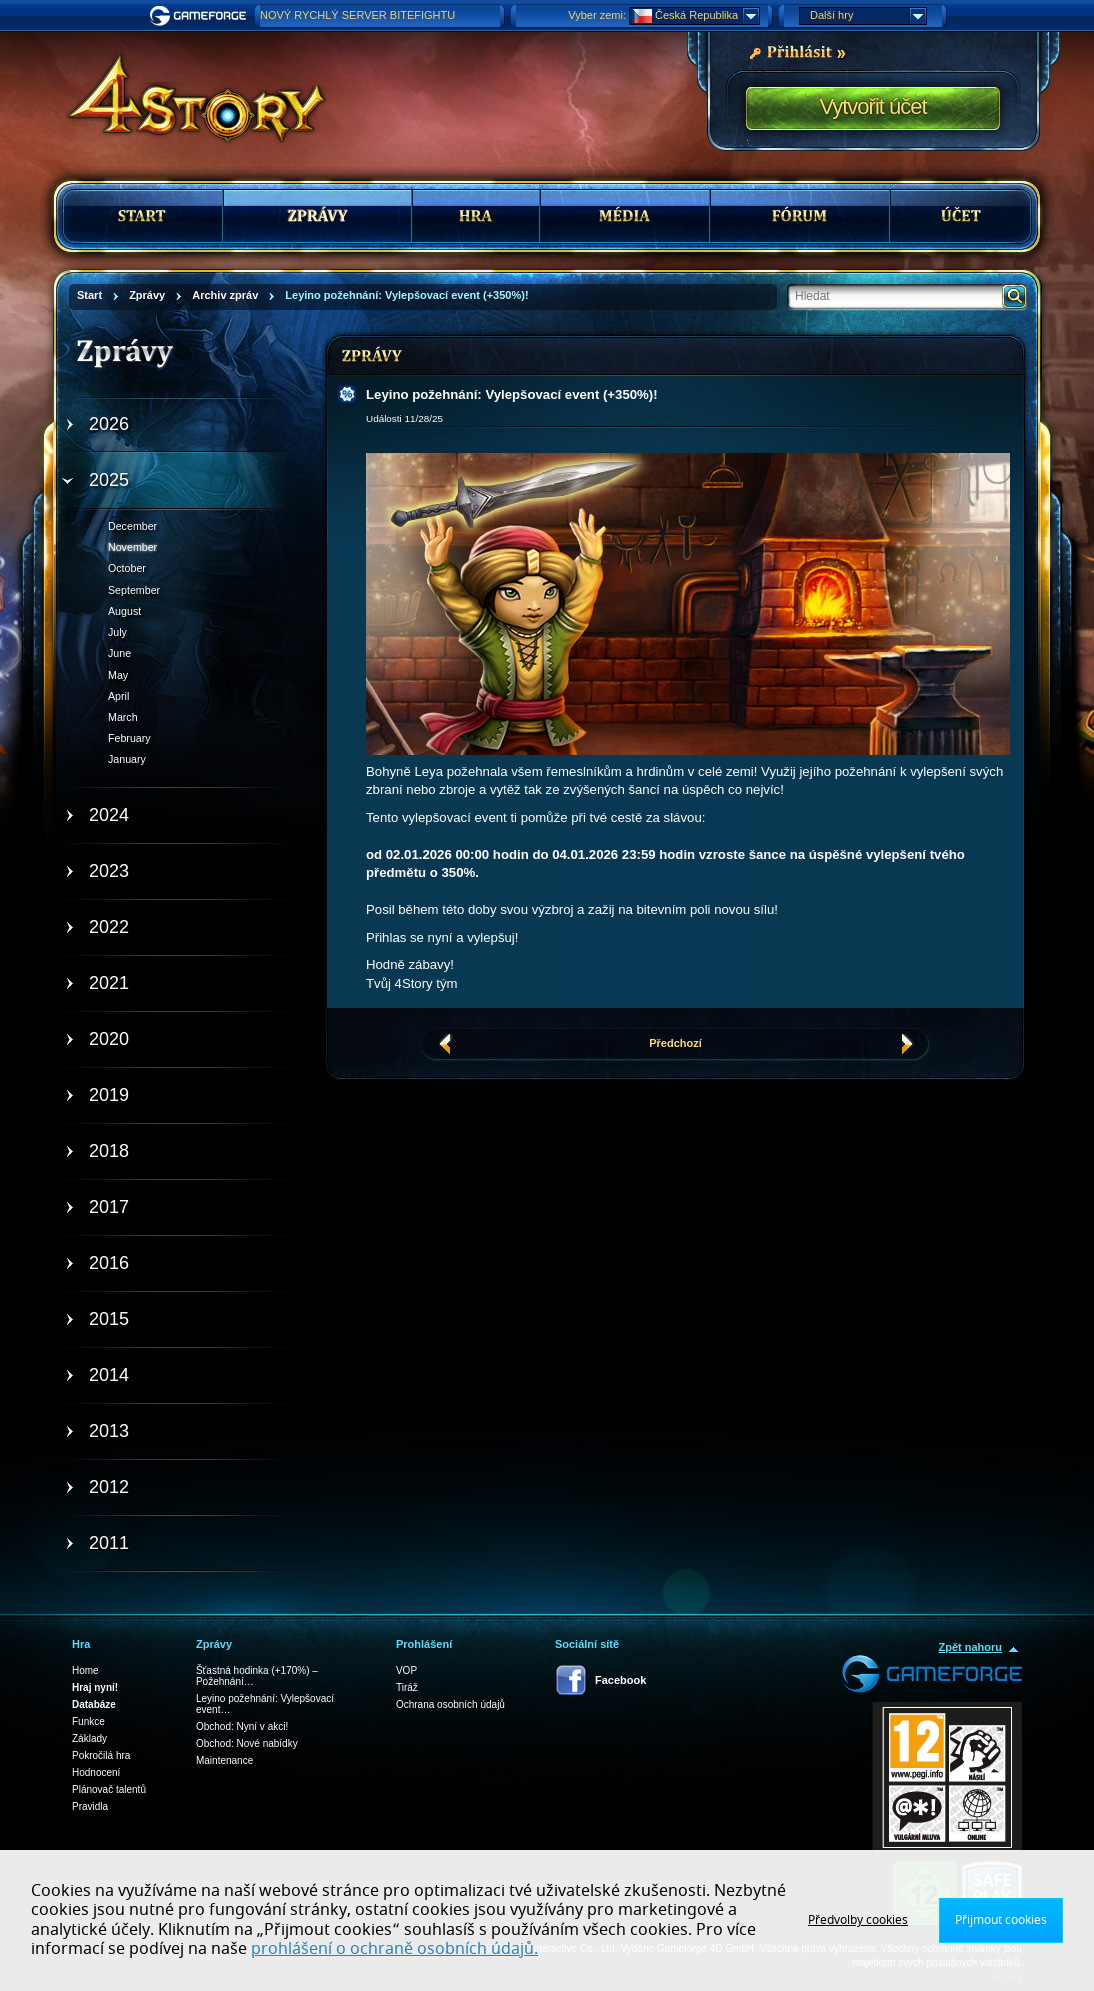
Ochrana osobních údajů (450, 1704)
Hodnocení (96, 1772)
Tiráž (407, 1687)
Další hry (868, 16)
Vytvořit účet (872, 106)
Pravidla (90, 1806)
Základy (89, 1738)
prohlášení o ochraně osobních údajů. (394, 1949)
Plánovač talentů (109, 1789)
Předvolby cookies (858, 1920)
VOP (406, 1670)
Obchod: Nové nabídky (247, 1743)
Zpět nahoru (970, 1647)
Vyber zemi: (597, 15)
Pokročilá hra (101, 1755)
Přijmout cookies (1001, 1920)
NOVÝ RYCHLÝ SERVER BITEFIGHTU (357, 15)
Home (85, 1670)
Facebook (620, 1680)
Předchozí (675, 1043)
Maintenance (224, 1760)
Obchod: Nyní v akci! (242, 1726)
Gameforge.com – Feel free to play (201, 16)
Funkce (88, 1721)
